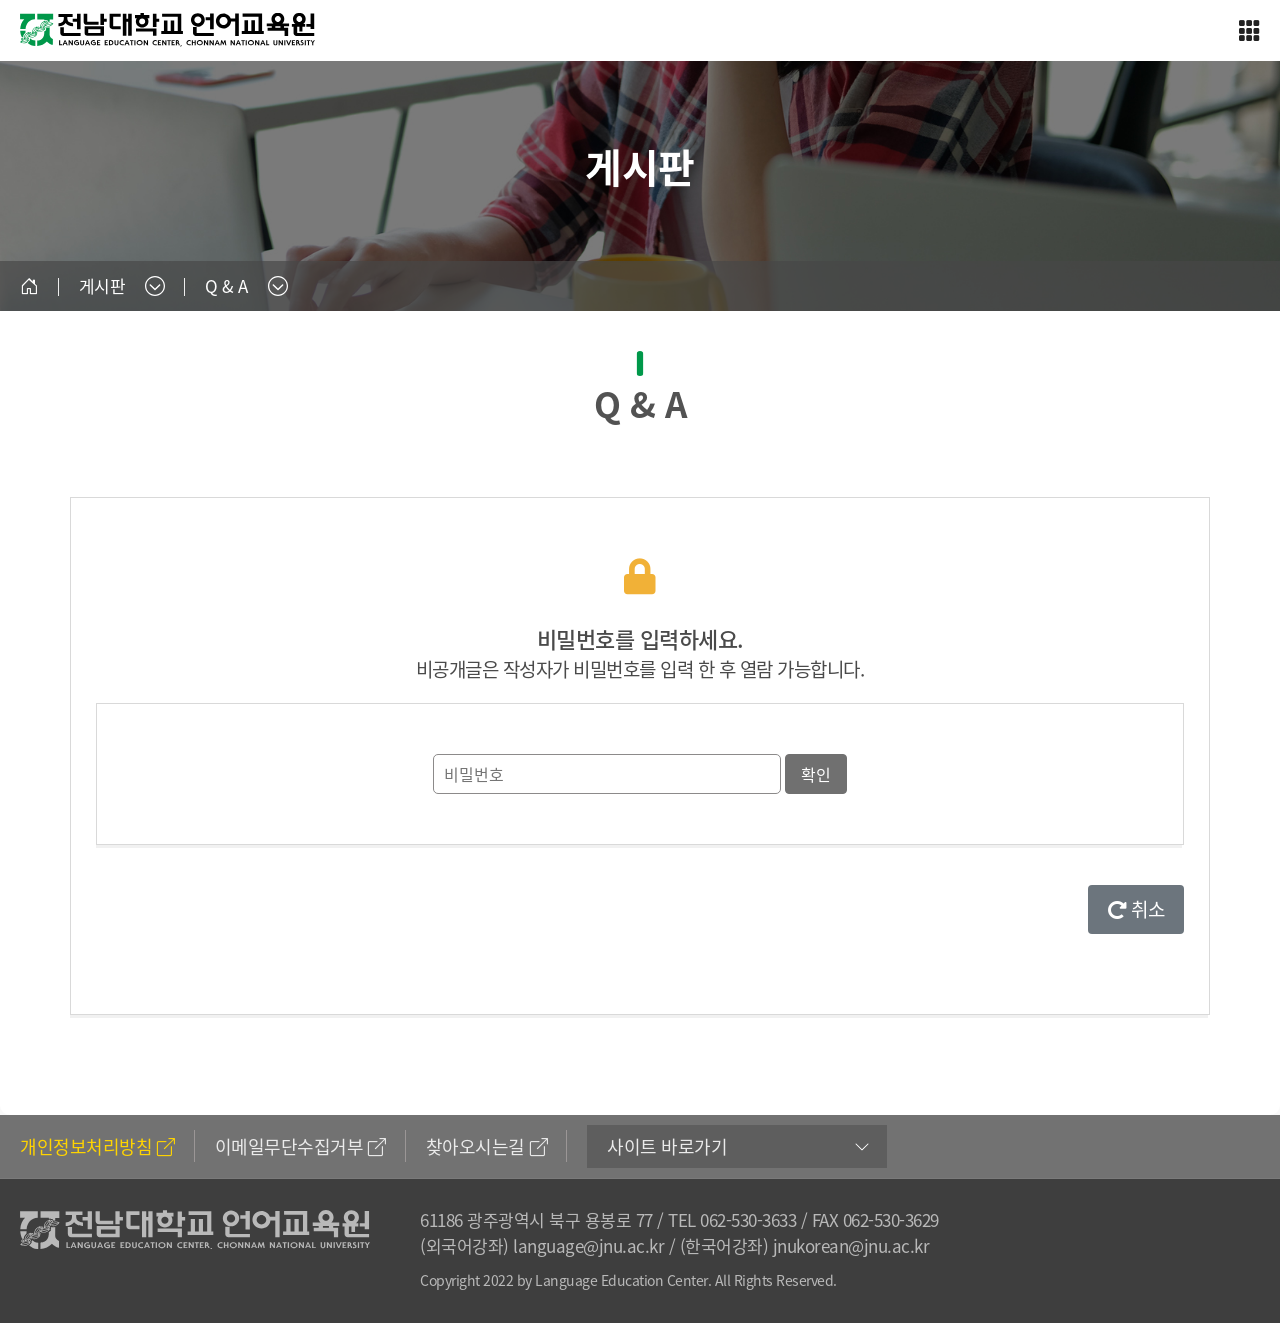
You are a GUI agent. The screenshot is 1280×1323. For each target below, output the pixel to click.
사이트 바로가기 (667, 1146)
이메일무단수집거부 (300, 1146)
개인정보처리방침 (97, 1146)
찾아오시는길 (487, 1146)
